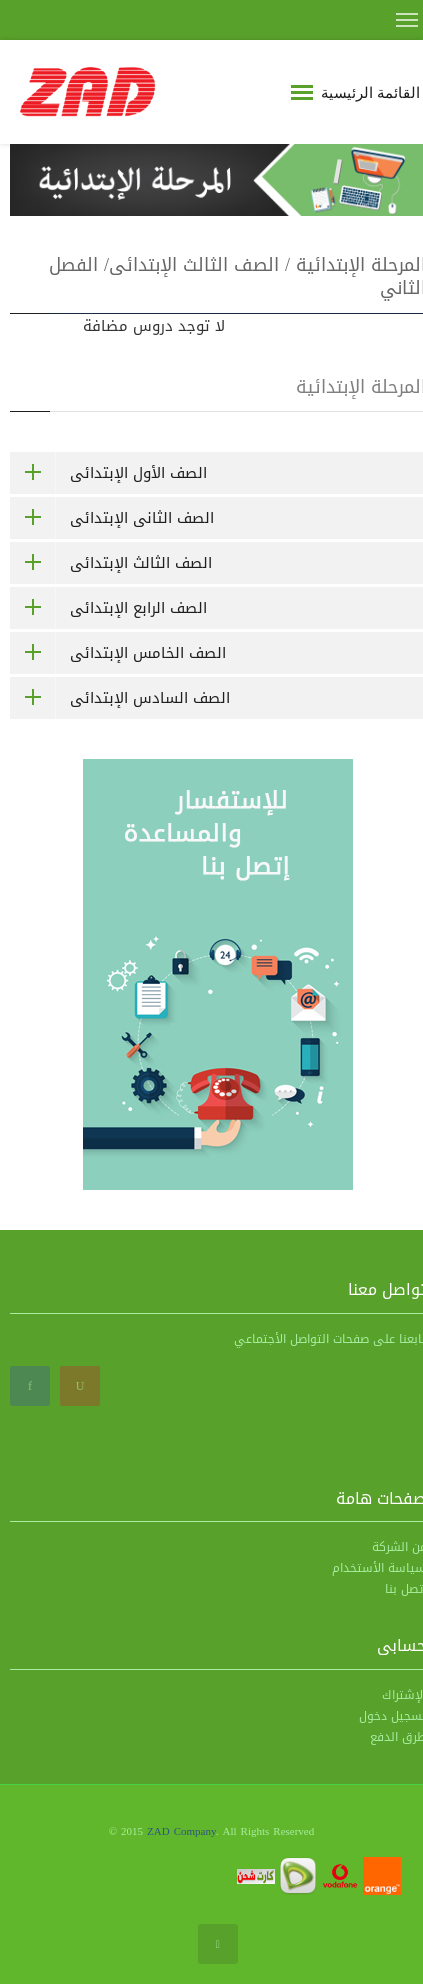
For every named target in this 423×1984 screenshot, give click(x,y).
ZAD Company (181, 1831)
